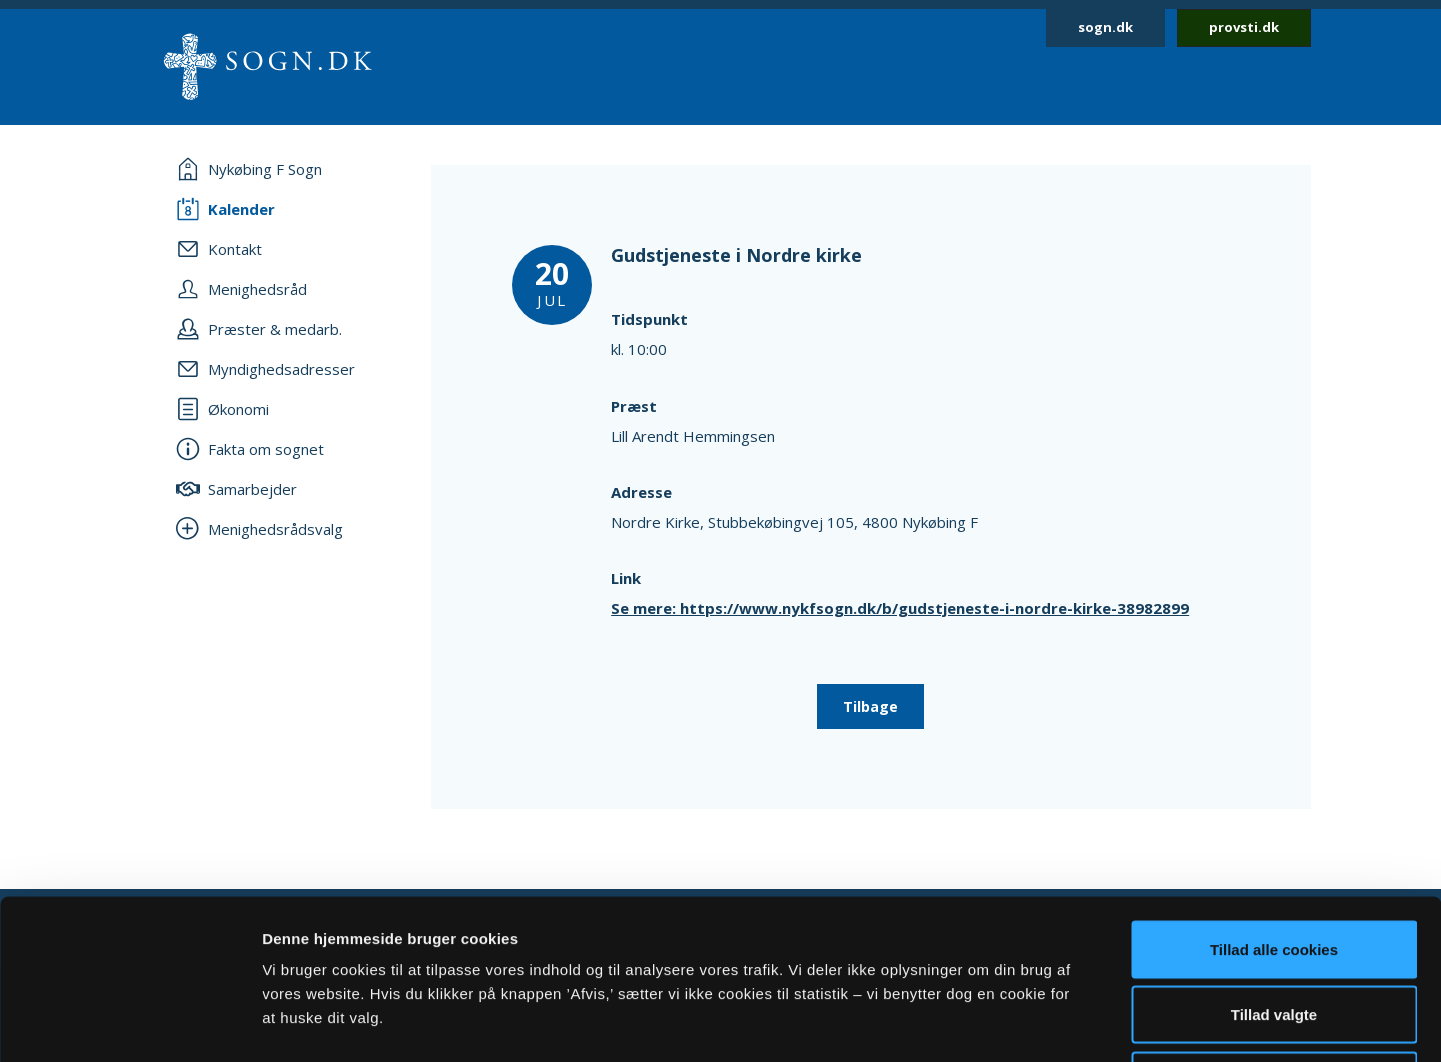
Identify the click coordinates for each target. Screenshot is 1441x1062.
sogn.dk (1105, 27)
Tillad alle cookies (1274, 799)
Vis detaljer (1039, 1022)
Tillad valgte (1274, 865)
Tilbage (870, 706)
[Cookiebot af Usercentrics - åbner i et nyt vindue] (129, 1023)
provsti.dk (1244, 27)
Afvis (1274, 930)
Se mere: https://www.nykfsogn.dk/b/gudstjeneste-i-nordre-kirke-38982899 (900, 608)
